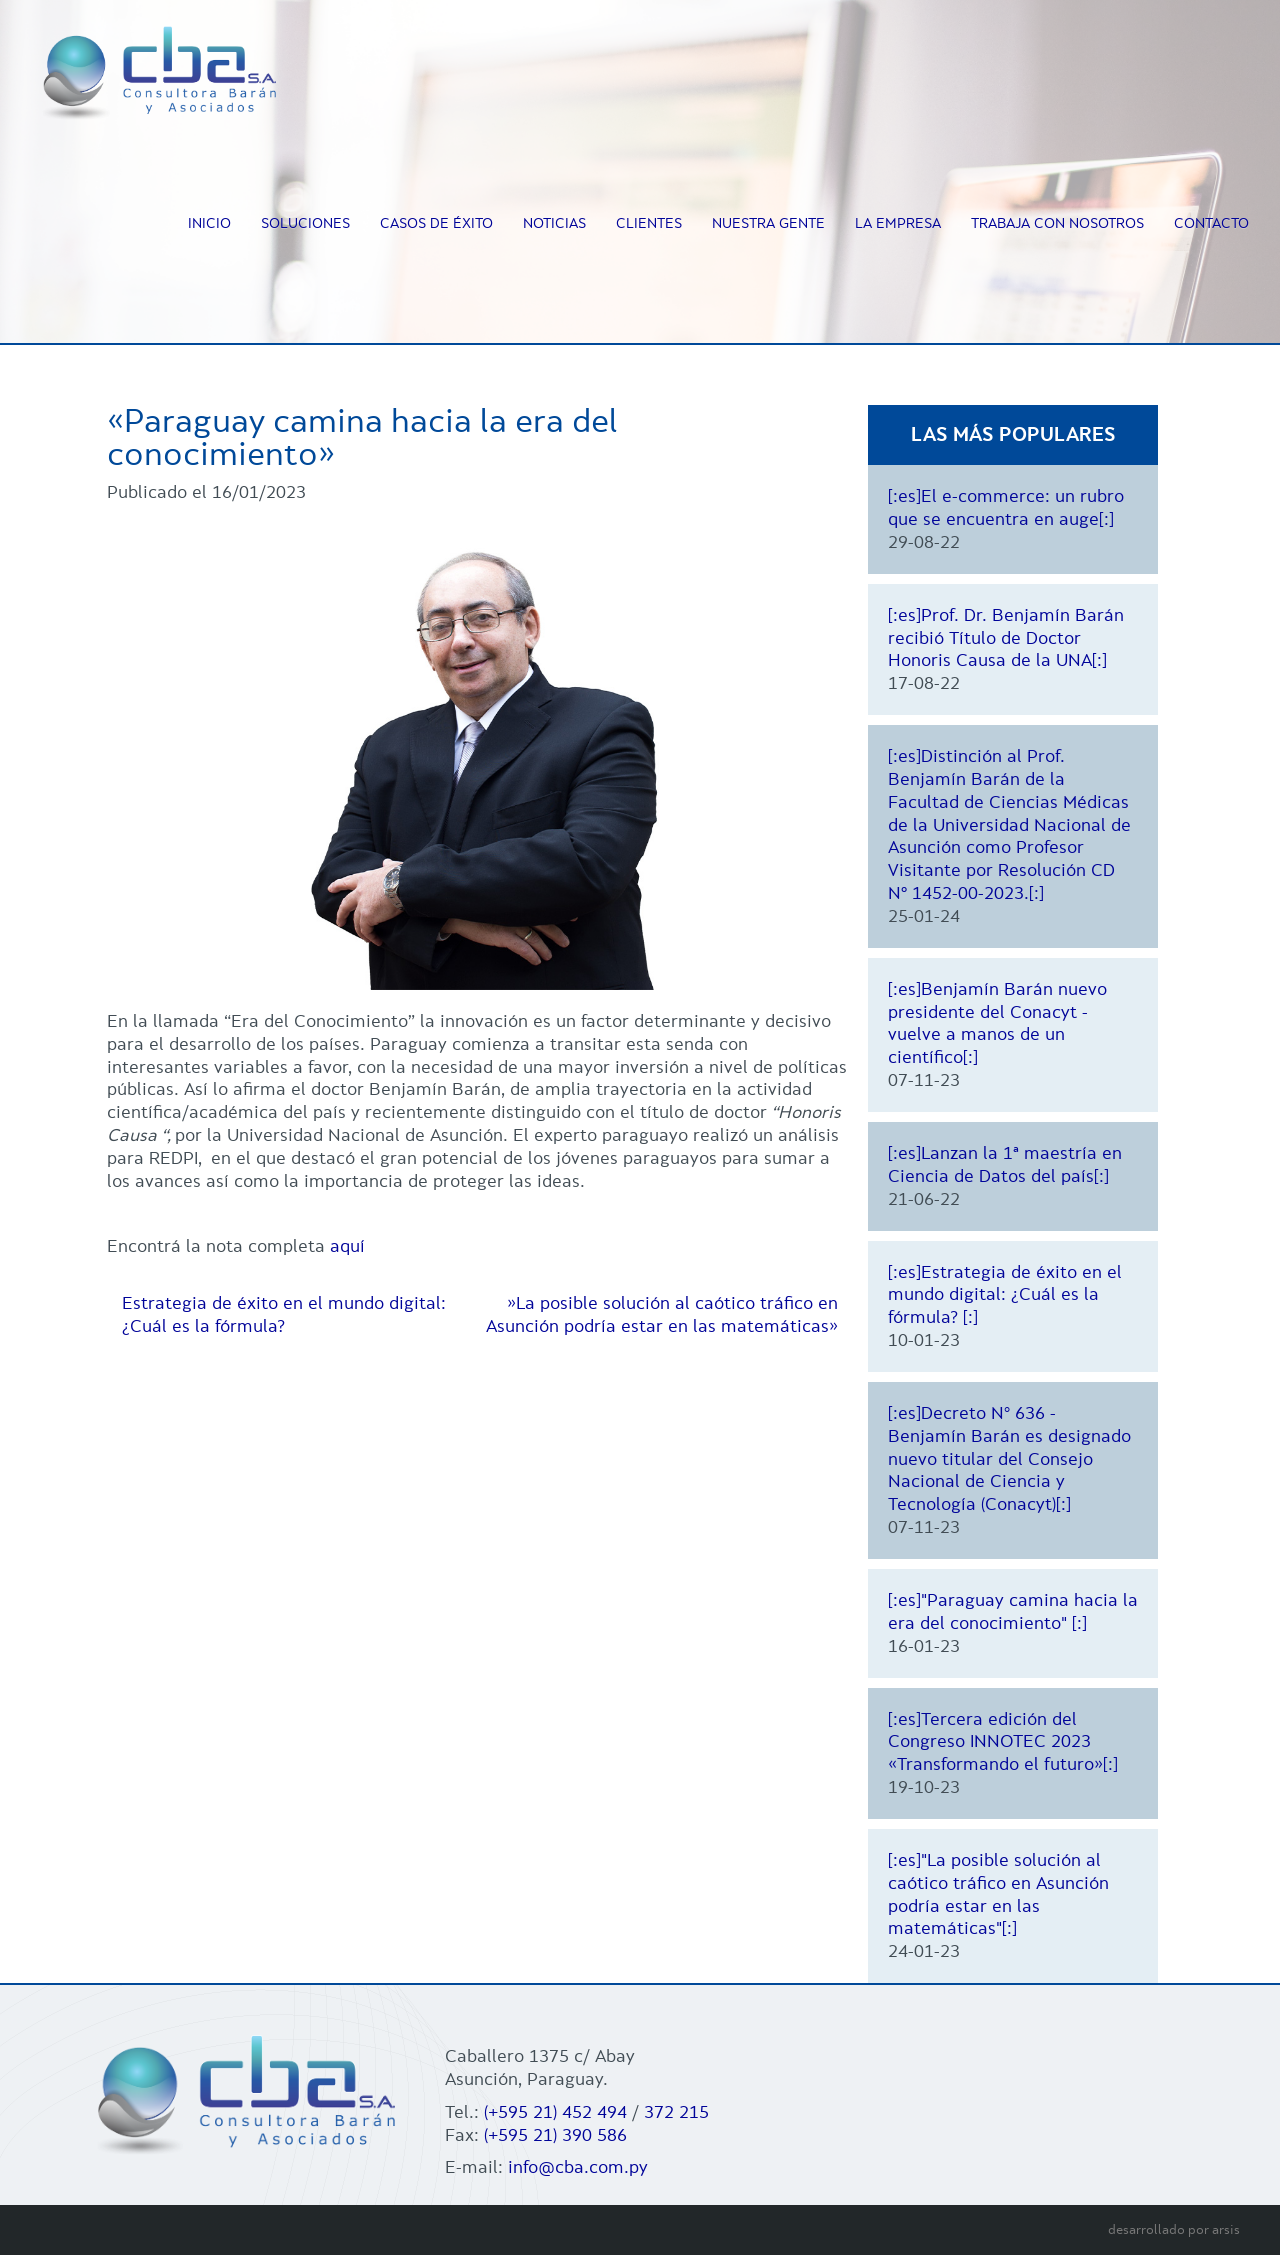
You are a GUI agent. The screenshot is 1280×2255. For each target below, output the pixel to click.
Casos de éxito (436, 223)
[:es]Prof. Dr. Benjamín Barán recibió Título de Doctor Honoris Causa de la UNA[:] (1006, 638)
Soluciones (305, 223)
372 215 (676, 2112)
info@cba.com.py (578, 2167)
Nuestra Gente (768, 223)
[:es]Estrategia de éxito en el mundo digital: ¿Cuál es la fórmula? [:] (1005, 1295)
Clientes (649, 223)
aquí (349, 1246)
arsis (1226, 2229)
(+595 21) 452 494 (555, 2112)
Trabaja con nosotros (1057, 223)
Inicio (209, 223)
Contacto (1211, 223)
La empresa (898, 223)
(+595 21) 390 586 (555, 2135)
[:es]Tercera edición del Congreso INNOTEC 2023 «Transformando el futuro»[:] (1003, 1742)
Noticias (554, 223)
